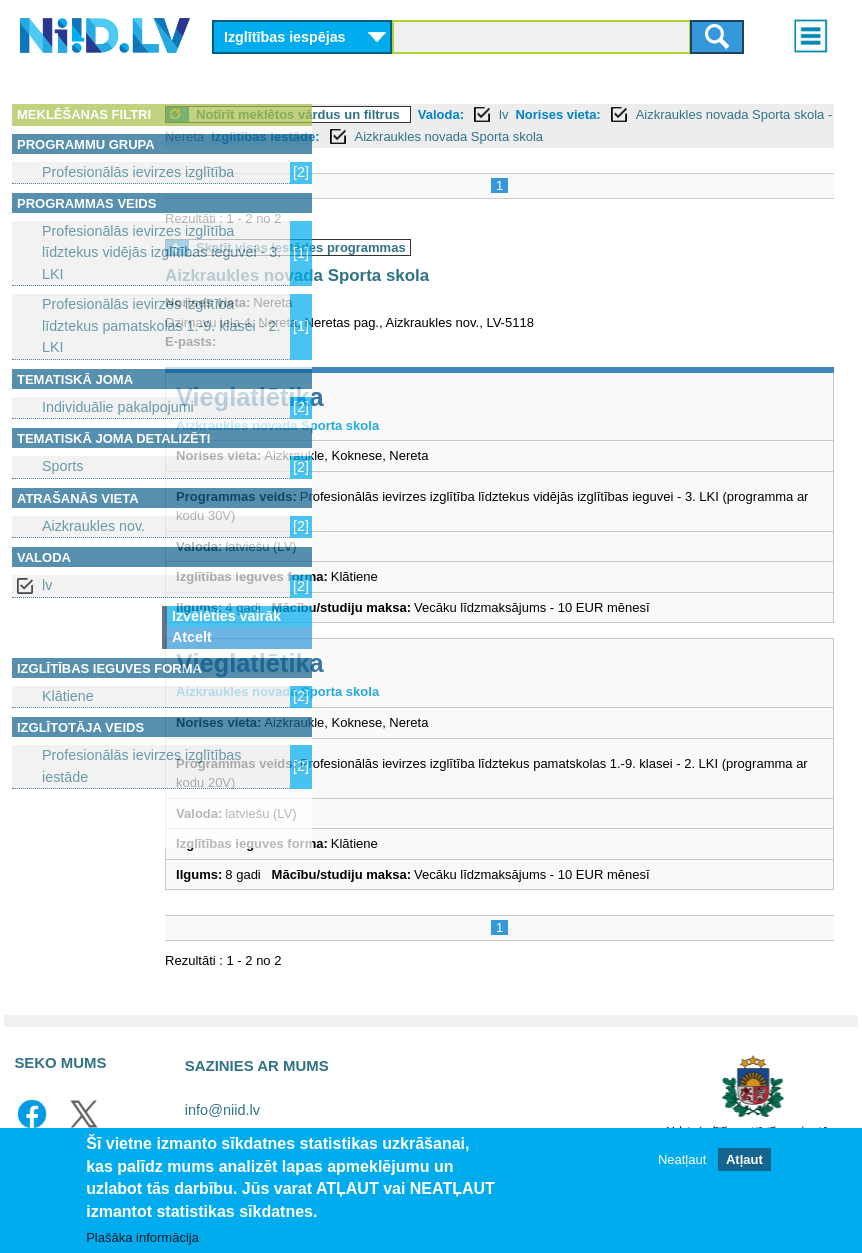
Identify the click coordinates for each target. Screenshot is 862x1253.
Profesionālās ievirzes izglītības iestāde (141, 765)
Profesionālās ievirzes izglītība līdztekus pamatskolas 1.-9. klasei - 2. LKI (161, 325)
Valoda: (604, 114)
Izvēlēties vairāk (226, 616)
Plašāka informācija (142, 1237)
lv (47, 585)
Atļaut (744, 1159)
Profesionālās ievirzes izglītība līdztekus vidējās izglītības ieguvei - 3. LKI (161, 252)
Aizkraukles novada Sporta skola (506, 158)
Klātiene (68, 696)
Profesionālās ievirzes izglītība (138, 172)
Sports (62, 466)
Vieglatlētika (413, 419)
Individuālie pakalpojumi (118, 407)
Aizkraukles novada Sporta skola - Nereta (516, 136)
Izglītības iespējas (285, 37)
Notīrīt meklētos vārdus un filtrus (461, 114)
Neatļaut (682, 1159)
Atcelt (192, 637)
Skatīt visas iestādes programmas (464, 269)
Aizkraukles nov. (93, 526)
